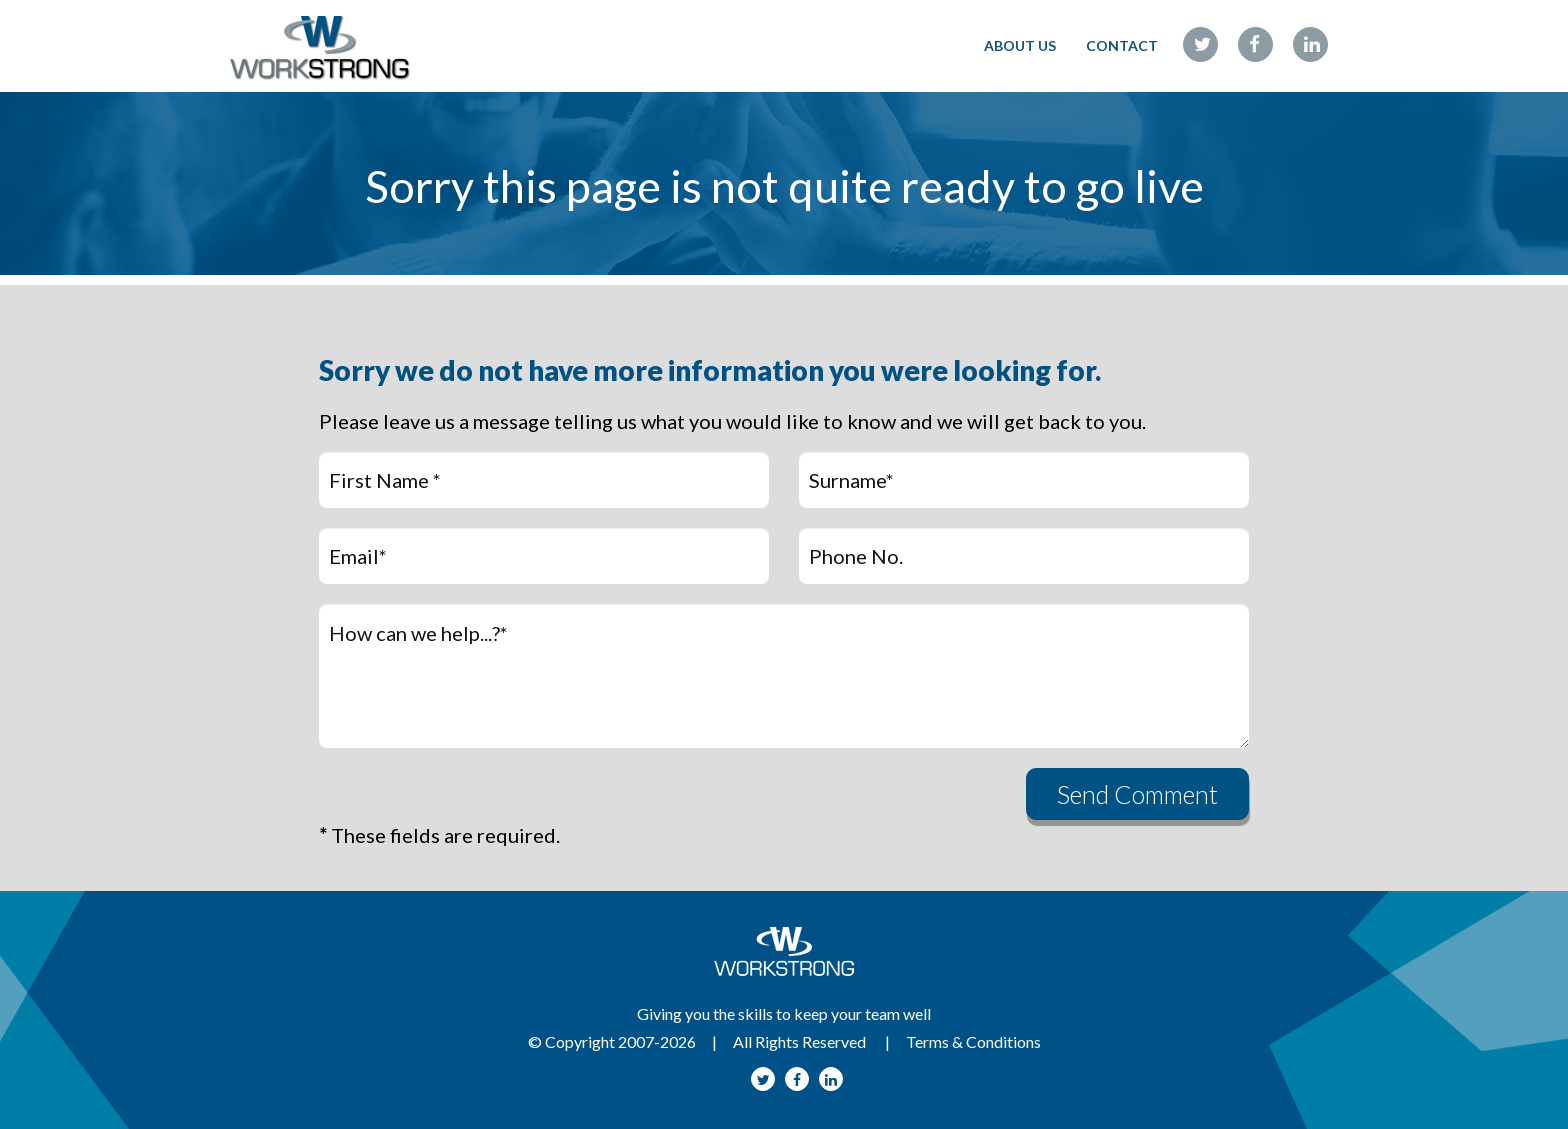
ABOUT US (1020, 45)
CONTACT (1122, 45)
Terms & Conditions (973, 1041)
